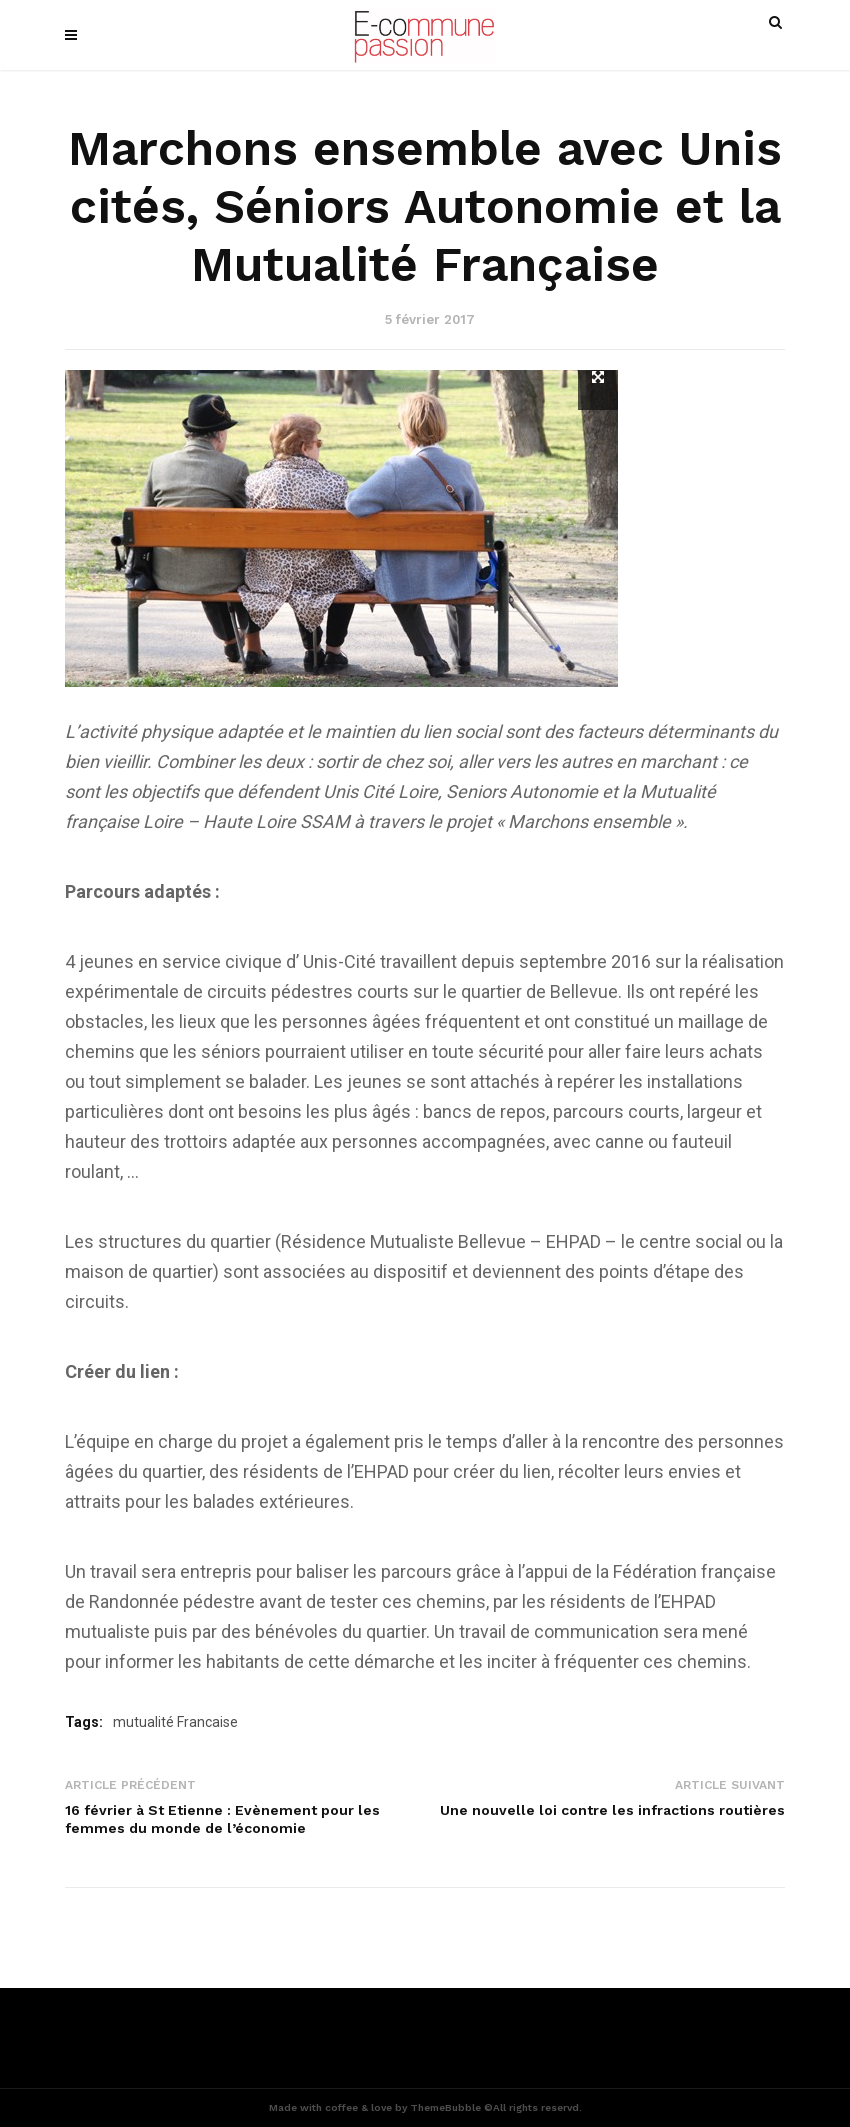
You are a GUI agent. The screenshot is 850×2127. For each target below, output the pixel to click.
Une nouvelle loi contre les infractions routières (612, 1810)
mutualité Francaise (175, 1722)
